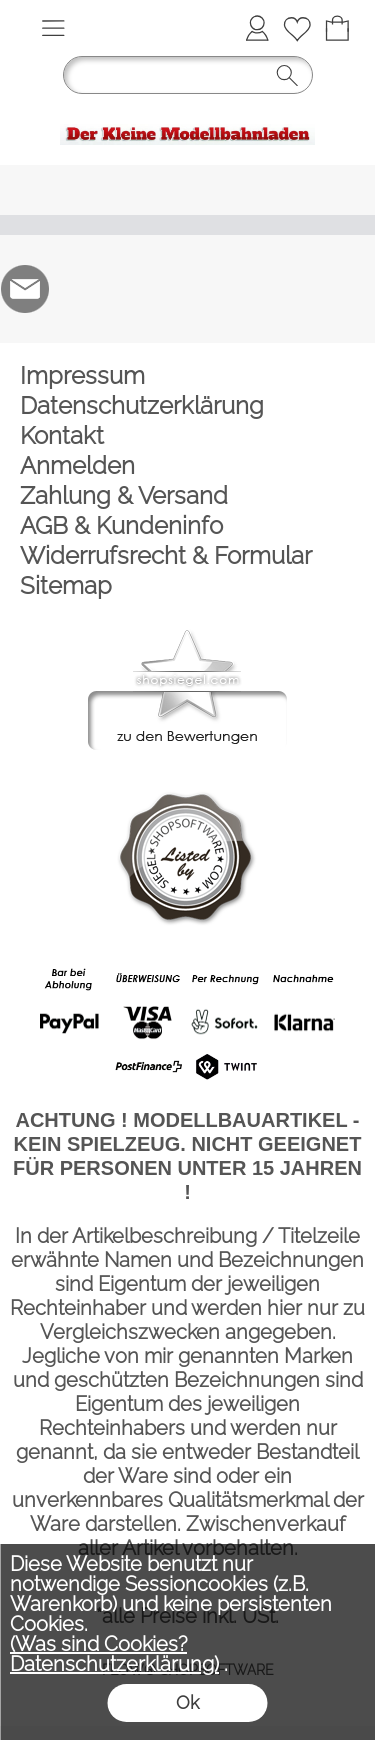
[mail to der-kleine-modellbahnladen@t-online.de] (25, 289)
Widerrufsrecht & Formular (166, 555)
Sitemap (66, 585)
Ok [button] (187, 1702)
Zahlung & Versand (124, 495)
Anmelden (77, 465)
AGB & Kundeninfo (121, 525)
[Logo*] (187, 112)
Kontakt (62, 435)
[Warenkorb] (337, 28)
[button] (53, 28)
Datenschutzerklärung (142, 405)
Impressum (82, 375)
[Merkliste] (297, 28)
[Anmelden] (257, 28)
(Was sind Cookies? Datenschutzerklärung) (114, 1654)
